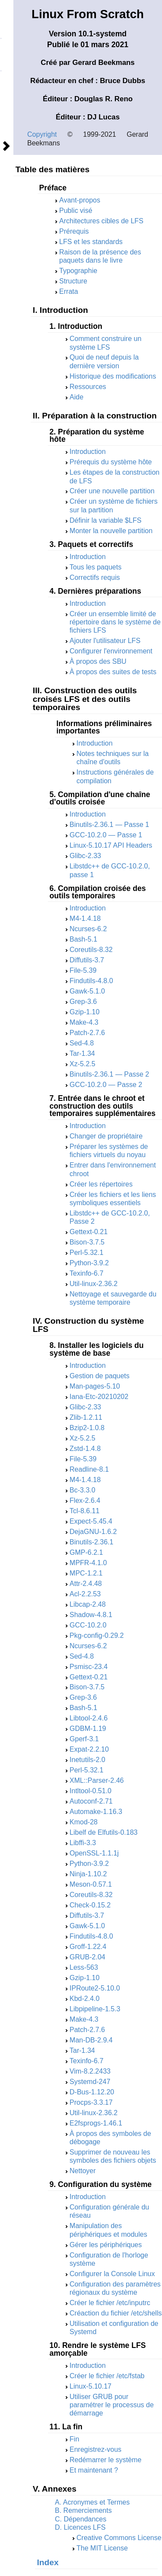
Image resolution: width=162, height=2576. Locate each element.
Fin (74, 2439)
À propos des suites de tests (113, 671)
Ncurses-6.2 (88, 929)
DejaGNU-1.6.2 (93, 1531)
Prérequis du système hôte (111, 462)
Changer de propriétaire (106, 1136)
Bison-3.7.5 (87, 1242)
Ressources (88, 386)
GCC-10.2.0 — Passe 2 (106, 1084)
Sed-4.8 (82, 1043)
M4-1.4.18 (85, 918)
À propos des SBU (98, 661)
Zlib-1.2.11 (86, 1417)
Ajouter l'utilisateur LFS (105, 640)
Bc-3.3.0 (82, 1490)
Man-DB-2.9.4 (91, 2040)
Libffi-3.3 (83, 1842)
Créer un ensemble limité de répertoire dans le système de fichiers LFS (115, 622)
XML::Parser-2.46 (97, 1780)
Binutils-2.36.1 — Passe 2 (109, 1074)
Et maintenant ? (94, 2470)
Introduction (88, 451)
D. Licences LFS (80, 2527)
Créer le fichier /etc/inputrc (110, 2302)
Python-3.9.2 (89, 1263)
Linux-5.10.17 (90, 2386)
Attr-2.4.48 (86, 1583)
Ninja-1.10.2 (88, 1874)
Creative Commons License (119, 2537)
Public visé (75, 210)
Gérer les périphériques (106, 2244)
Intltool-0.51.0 (90, 1791)
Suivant (6, 146)
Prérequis (74, 231)
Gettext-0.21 (89, 1231)
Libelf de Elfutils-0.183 (103, 1832)
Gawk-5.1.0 (87, 991)
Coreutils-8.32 (91, 949)
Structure (73, 281)
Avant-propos (79, 200)
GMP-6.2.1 (86, 1552)
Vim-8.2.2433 (90, 2071)
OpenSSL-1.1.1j (94, 1853)
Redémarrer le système (105, 2459)
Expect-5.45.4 (91, 1521)
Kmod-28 (84, 1822)
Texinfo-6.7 (86, 1273)
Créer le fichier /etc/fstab (107, 2376)
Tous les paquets (95, 567)
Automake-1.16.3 (96, 1811)
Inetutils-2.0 (87, 1759)
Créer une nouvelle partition (112, 491)
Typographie (78, 270)
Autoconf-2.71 (91, 1801)
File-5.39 (83, 970)
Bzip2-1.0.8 (87, 1427)
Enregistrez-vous (95, 2449)
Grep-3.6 (83, 1001)
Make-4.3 (84, 1022)
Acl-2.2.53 (85, 1594)
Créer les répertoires (101, 1184)
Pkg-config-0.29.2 (97, 1635)
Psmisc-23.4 (89, 1666)
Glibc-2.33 (85, 855)
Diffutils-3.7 (87, 960)
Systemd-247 (90, 2081)
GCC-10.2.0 (88, 1625)
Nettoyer (82, 2170)
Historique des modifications (113, 376)
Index (47, 2562)
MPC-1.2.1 (86, 1573)
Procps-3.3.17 (91, 2102)
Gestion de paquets (100, 1376)
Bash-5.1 (83, 939)
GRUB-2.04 (87, 1957)
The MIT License (102, 2548)
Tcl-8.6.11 (84, 1511)
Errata (68, 291)
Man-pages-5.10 (95, 1386)
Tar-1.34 (82, 1053)
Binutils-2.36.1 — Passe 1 (109, 824)
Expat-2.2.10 (89, 1749)
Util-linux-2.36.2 (94, 1283)
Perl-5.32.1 (86, 1252)
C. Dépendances (80, 2519)
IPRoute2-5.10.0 (95, 1988)
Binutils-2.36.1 (91, 1542)
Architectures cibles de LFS (101, 221)
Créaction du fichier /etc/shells (116, 2313)
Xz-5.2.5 (82, 1064)
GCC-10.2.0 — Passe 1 (106, 835)
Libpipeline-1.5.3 (95, 2009)
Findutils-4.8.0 (91, 980)
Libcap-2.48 (88, 1604)
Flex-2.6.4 (85, 1500)
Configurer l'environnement (111, 651)
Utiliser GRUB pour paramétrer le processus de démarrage (112, 2405)
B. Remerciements (83, 2510)
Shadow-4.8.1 (91, 1614)
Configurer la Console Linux (112, 2273)
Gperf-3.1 (84, 1739)
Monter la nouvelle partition (111, 530)
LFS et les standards (91, 241)
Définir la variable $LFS (105, 520)
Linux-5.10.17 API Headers (111, 845)
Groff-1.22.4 (88, 1946)
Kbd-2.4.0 (84, 1998)
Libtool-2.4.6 (89, 1718)
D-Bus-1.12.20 (92, 2092)
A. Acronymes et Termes (92, 2502)
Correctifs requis (95, 577)
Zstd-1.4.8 (85, 1448)
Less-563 (84, 1967)
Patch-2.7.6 (87, 1032)
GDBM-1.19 (88, 1728)
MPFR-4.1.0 (88, 1562)
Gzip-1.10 (84, 1012)
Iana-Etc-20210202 (99, 1396)
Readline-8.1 (89, 1469)
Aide (76, 397)
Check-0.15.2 (90, 1905)
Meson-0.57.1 (91, 1884)
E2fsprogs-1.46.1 (96, 2123)
